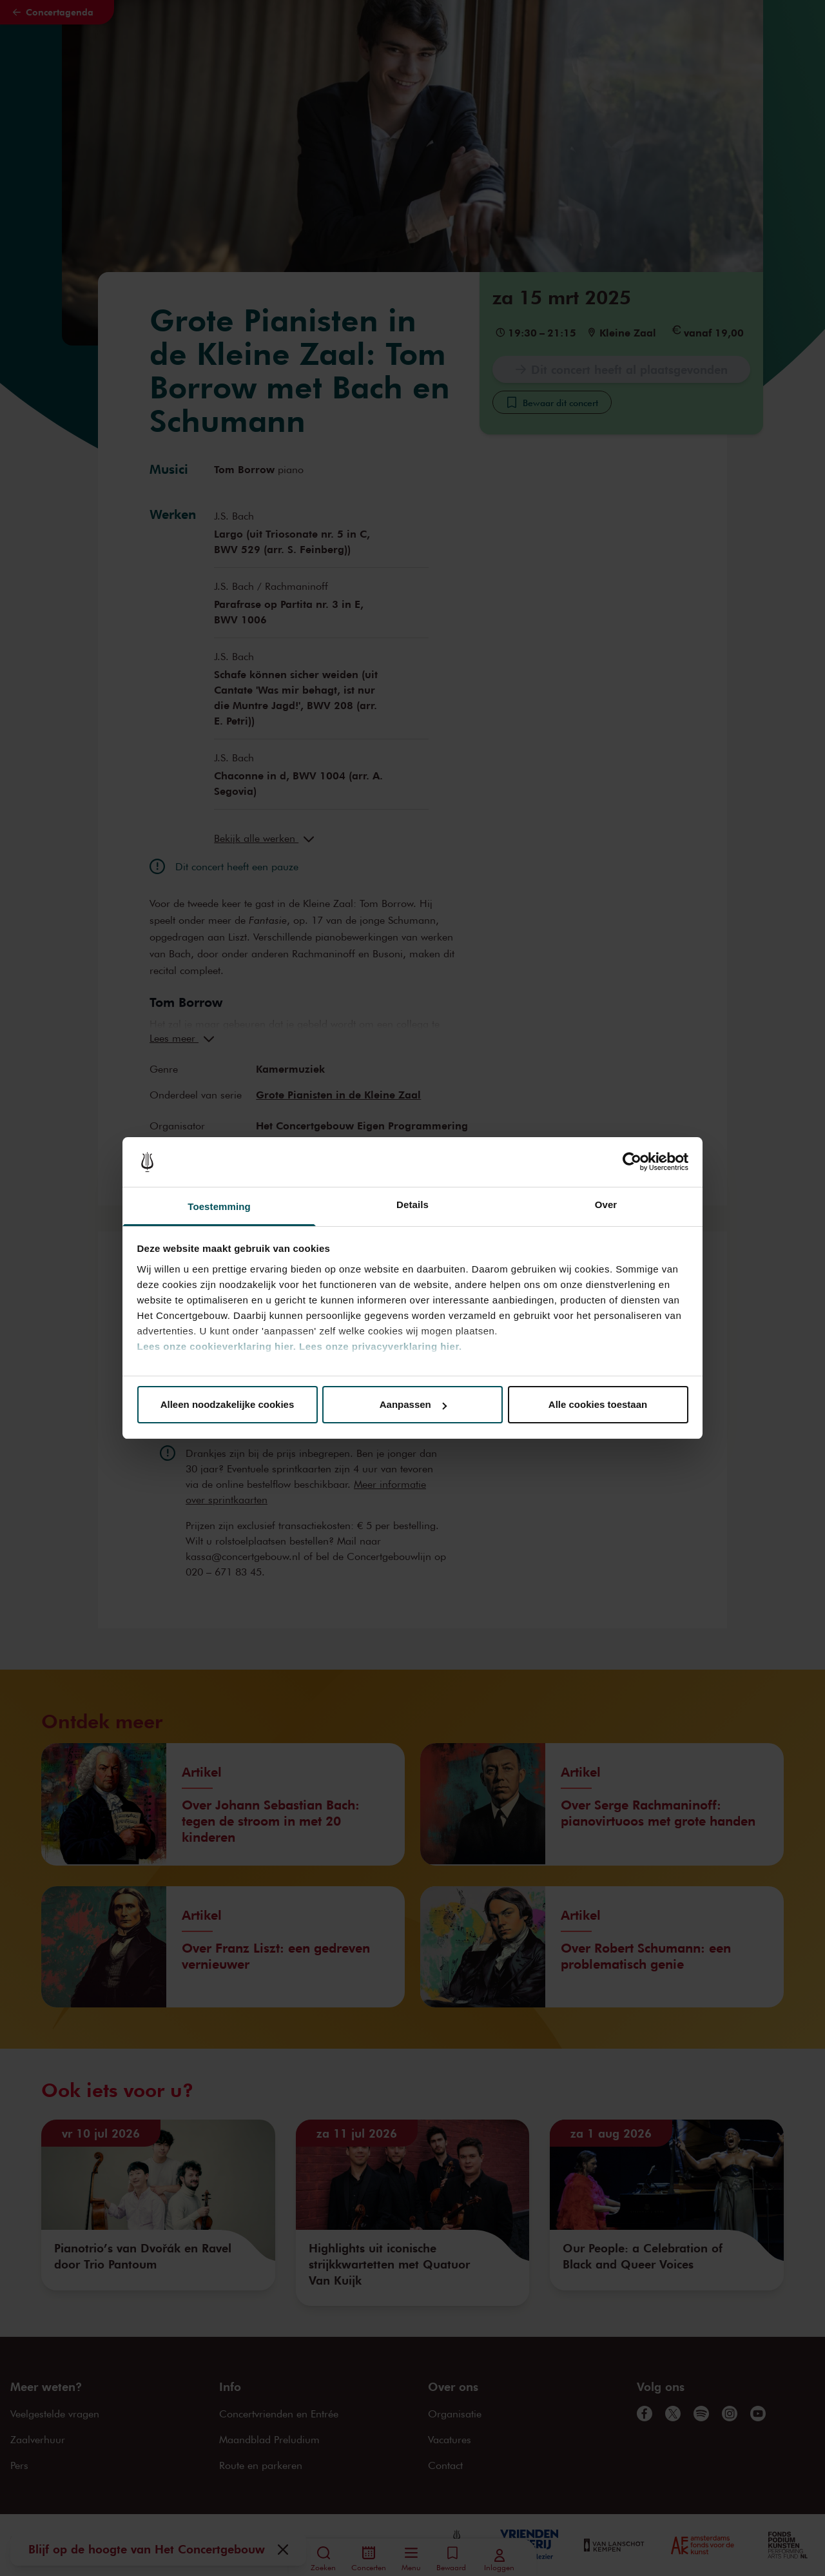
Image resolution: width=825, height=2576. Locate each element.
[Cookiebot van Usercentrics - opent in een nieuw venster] (632, 1162)
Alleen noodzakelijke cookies (227, 1404)
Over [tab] (606, 1204)
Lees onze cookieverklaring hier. (216, 1346)
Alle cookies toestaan (597, 1404)
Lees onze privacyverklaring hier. (380, 1346)
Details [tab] (412, 1204)
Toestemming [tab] (219, 1206)
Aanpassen (413, 1404)
